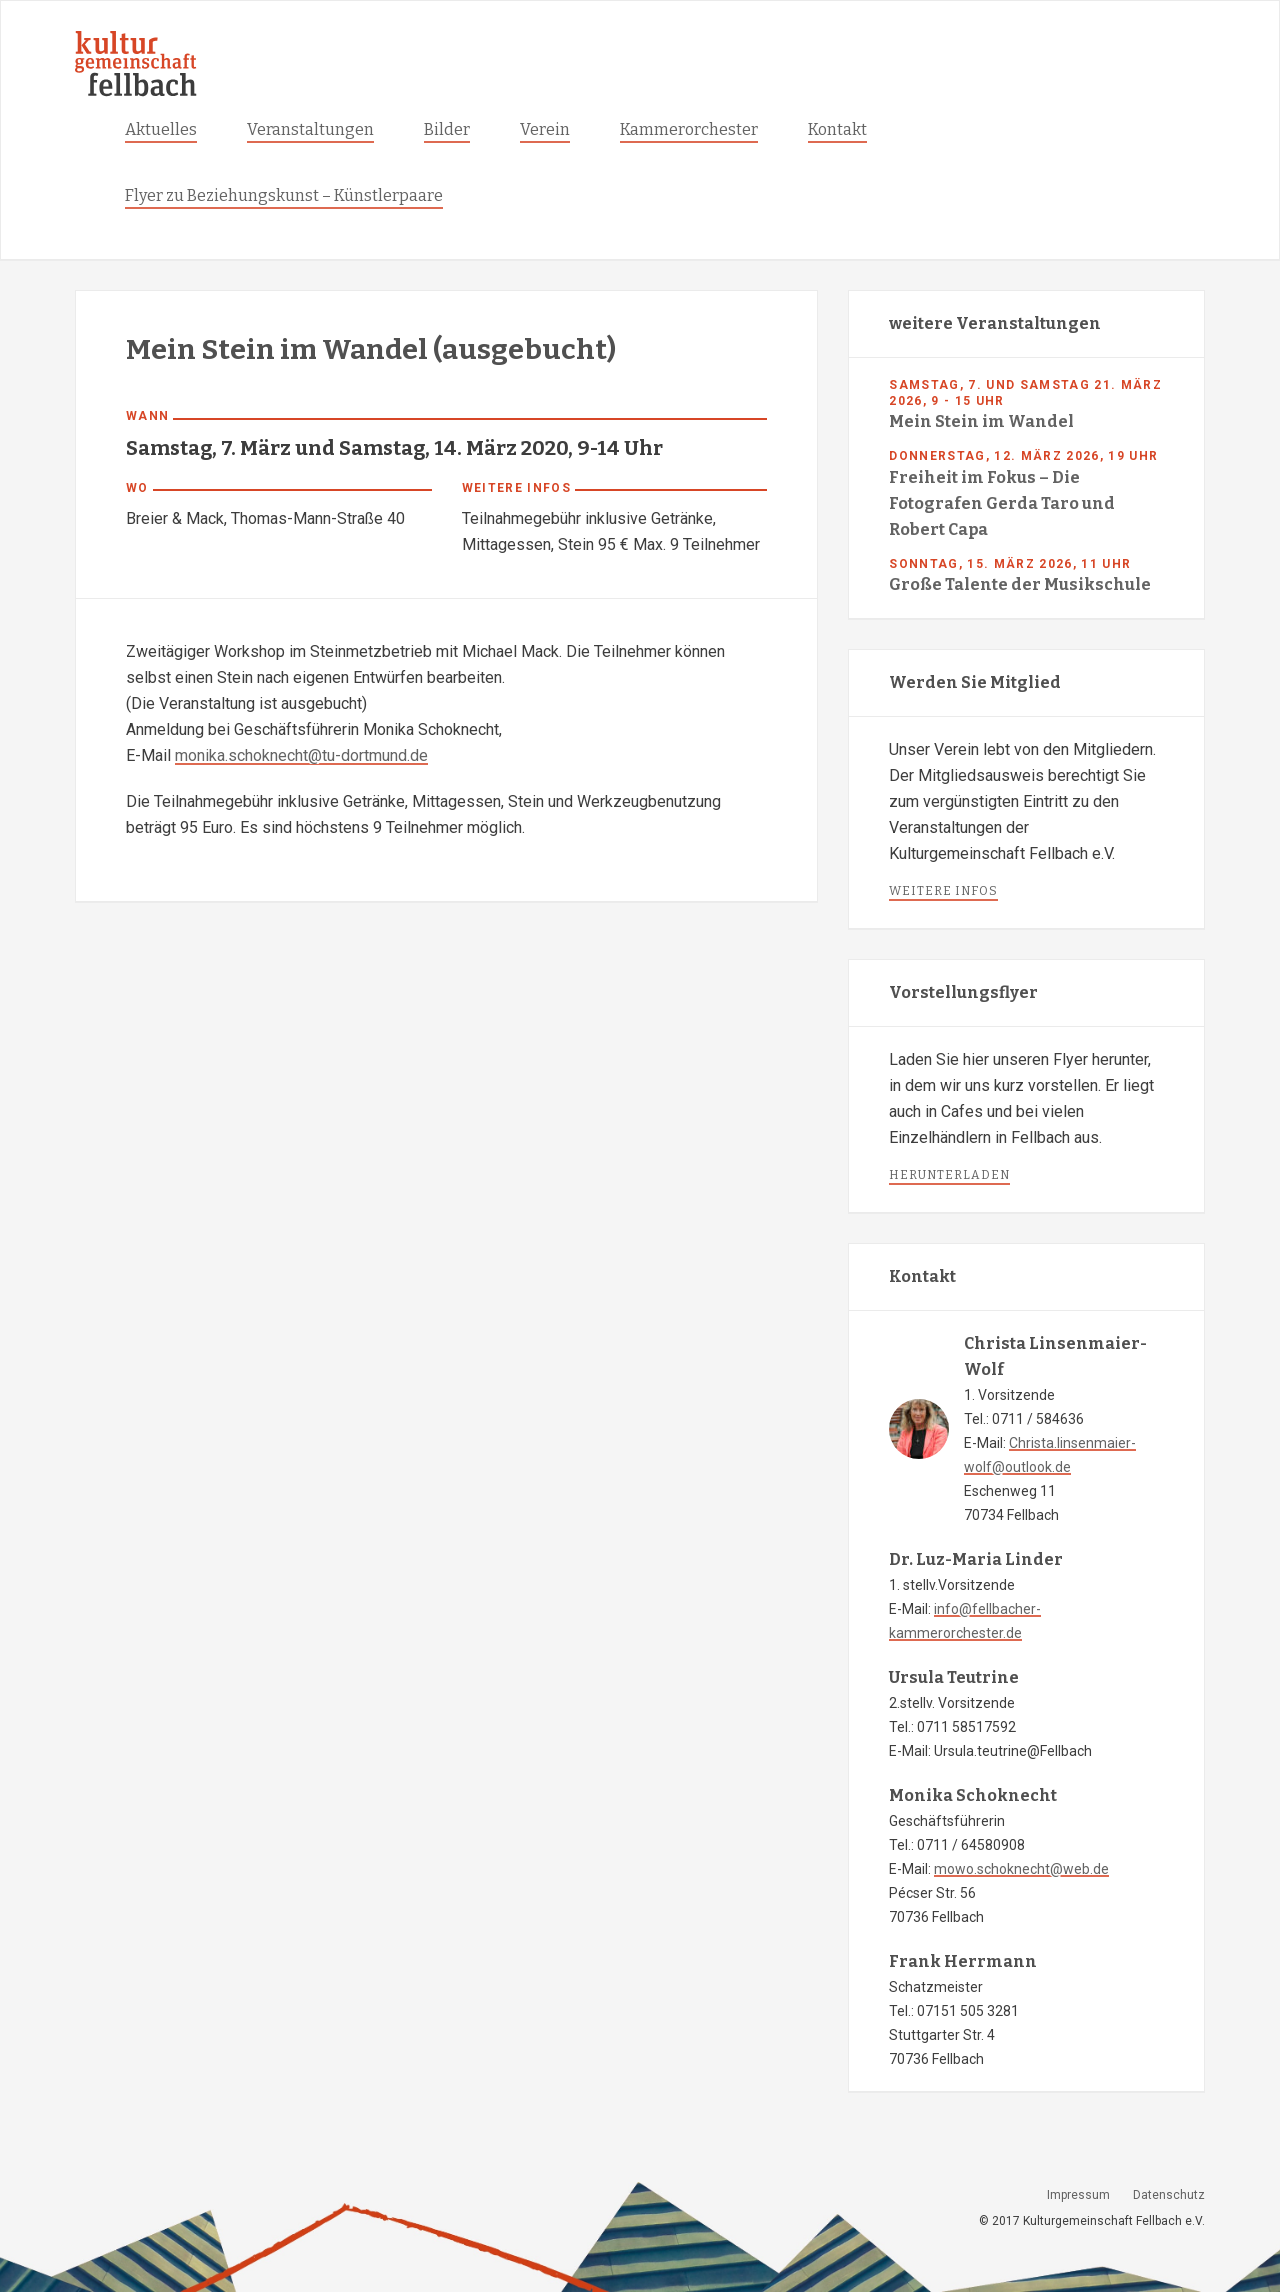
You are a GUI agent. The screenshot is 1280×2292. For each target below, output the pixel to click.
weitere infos (943, 891)
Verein (545, 129)
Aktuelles (161, 129)
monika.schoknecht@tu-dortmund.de (301, 755)
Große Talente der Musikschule (1020, 584)
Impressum (1078, 2195)
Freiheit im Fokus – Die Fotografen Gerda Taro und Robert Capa (1002, 503)
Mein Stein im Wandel (981, 421)
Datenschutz (1169, 2195)
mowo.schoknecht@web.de (1021, 1869)
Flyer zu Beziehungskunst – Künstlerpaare (284, 195)
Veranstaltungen (310, 129)
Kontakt (837, 129)
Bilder (447, 129)
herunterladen (949, 1175)
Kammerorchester (689, 129)
